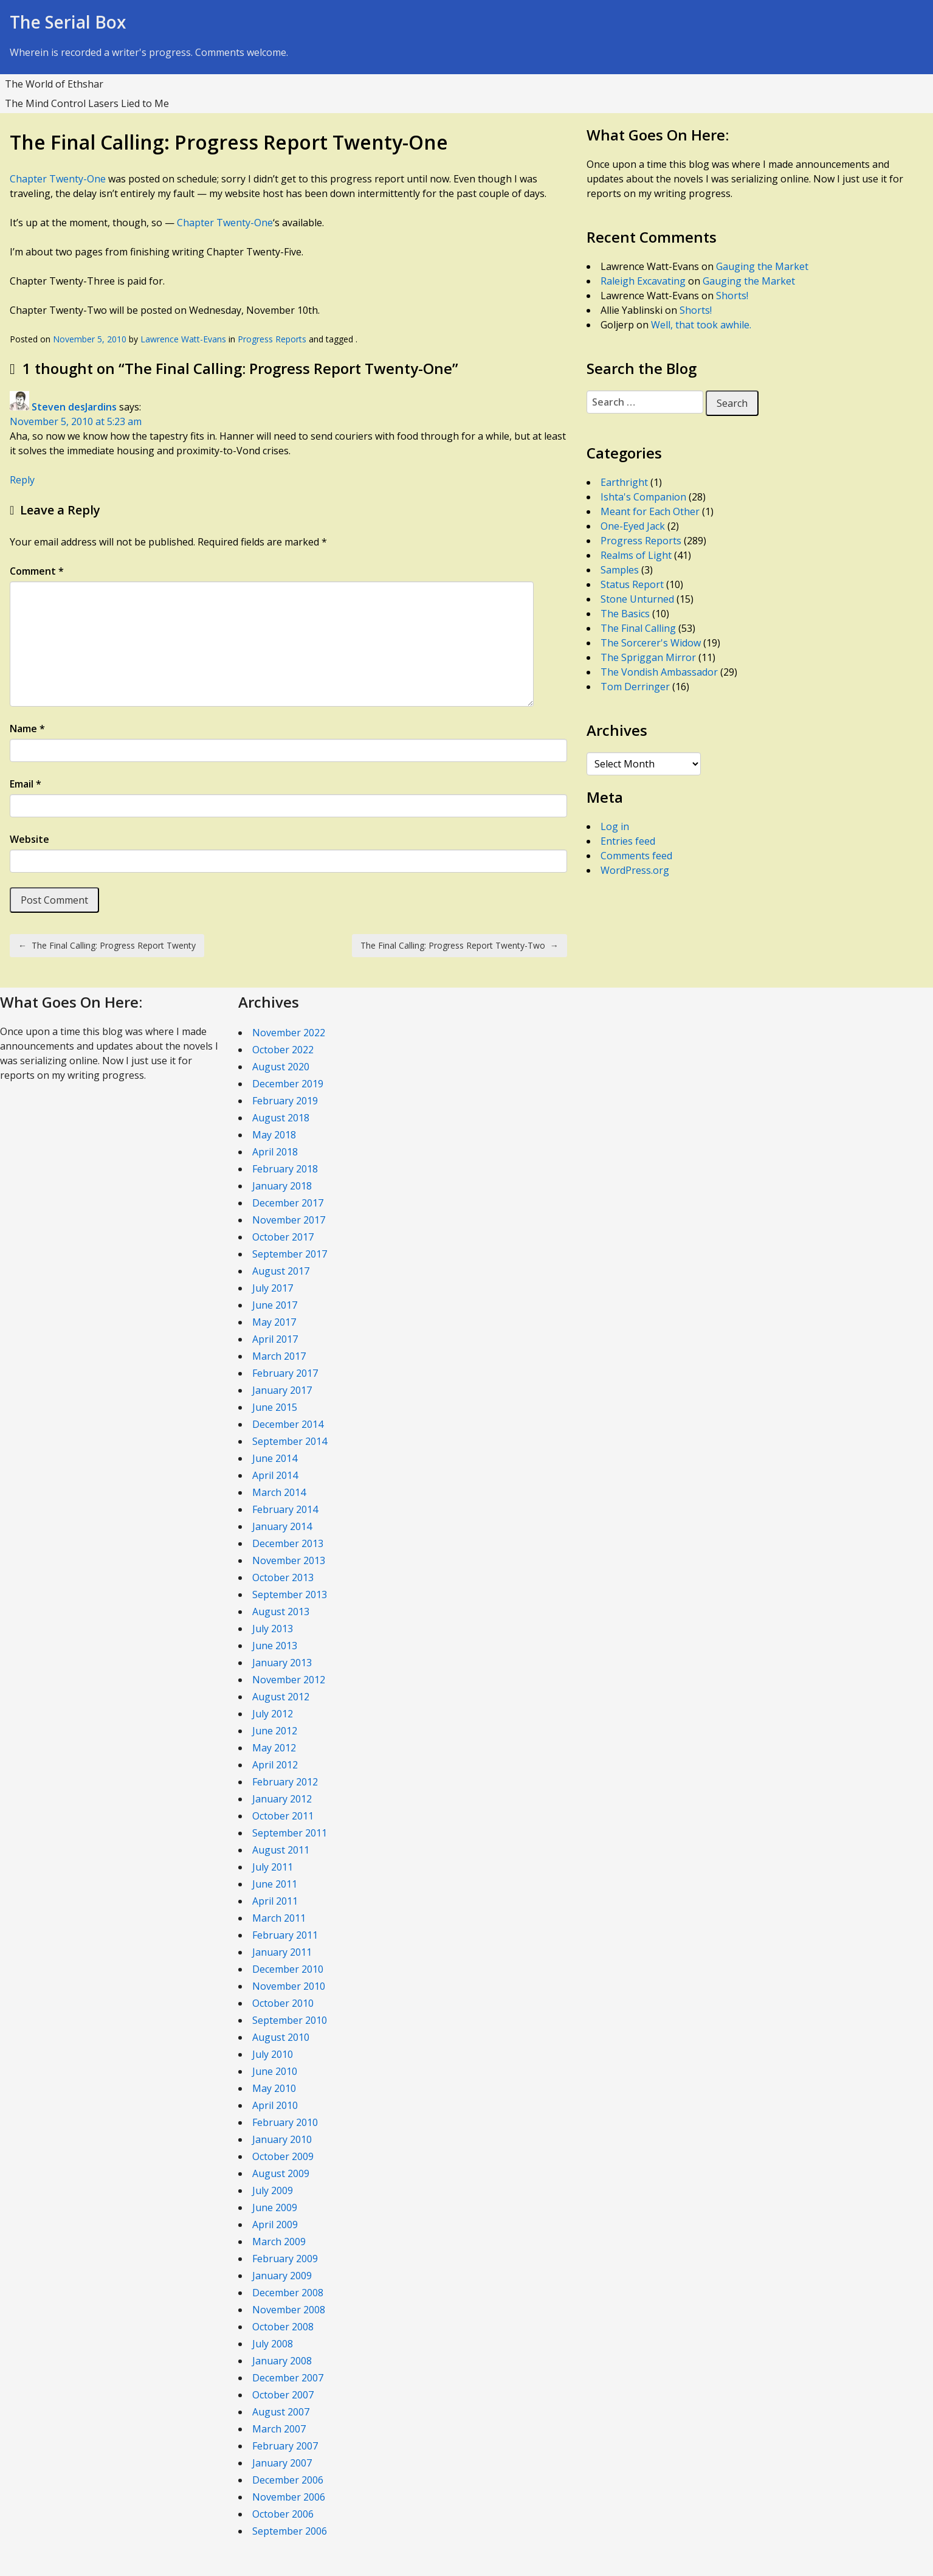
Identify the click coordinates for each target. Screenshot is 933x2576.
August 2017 (280, 1271)
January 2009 (282, 2275)
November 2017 (288, 1220)
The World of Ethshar (54, 84)
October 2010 (283, 2003)
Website (29, 839)
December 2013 (287, 1543)
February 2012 (285, 1781)
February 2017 (285, 1373)
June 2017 (274, 1305)
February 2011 (285, 1935)
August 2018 (280, 1117)
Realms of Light (636, 555)
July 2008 (272, 2343)
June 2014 (274, 1458)
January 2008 (282, 2360)
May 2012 (274, 1747)
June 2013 (274, 1645)
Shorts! (732, 295)
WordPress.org (635, 870)
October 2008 (283, 2326)
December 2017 (287, 1203)
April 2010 (275, 2105)
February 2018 (285, 1168)
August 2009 (280, 2173)
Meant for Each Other (650, 511)
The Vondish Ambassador (659, 672)
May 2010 (274, 2088)
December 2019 (287, 1083)
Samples (620, 569)
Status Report (632, 584)
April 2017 (275, 1339)
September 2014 (289, 1441)
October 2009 (283, 2156)
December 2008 (287, 2292)
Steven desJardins (74, 407)
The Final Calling (638, 628)
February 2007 (285, 2446)
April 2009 (275, 2224)
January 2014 (282, 1526)
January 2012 (282, 1799)
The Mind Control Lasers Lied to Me (87, 103)
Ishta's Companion (643, 497)
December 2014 (287, 1424)
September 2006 (289, 2531)
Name (27, 728)
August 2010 (280, 2037)
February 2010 (285, 2122)
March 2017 (279, 1356)
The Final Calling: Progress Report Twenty (107, 945)
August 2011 (280, 1850)
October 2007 (283, 2394)
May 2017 (274, 1322)
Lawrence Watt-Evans (183, 339)
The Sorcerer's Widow (651, 642)
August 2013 (280, 1611)
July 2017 (272, 1288)
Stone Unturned (637, 599)
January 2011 (282, 1952)
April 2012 (275, 1764)
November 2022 (288, 1032)
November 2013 (288, 1560)
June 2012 (274, 1730)
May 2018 (274, 1134)
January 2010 (282, 2139)
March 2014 (279, 1492)
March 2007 (279, 2429)
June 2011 (274, 1884)
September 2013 (289, 1594)
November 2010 (288, 1986)
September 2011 (289, 1833)
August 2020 (280, 1066)
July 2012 (272, 1713)
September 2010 (289, 2020)
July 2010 (272, 2054)
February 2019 (285, 1100)
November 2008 (288, 2309)
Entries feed (628, 841)
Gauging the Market (762, 266)
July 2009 (272, 2190)
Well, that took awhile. (701, 324)
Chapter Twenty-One (58, 178)
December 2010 (287, 1969)
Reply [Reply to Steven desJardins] (22, 479)
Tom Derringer (635, 686)
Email (25, 784)
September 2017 (289, 1254)
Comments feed (636, 855)
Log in (615, 826)
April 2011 (275, 1901)
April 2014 (275, 1475)
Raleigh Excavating (643, 281)
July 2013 (272, 1628)
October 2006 (283, 2514)
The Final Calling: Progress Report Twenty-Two (459, 945)
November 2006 (288, 2497)
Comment (37, 571)
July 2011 (272, 1867)
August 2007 (280, 2411)
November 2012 (288, 1679)
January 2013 (282, 1662)
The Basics (625, 613)
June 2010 (274, 2071)
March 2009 (279, 2241)
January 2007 (282, 2463)
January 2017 (282, 1390)
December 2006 (287, 2480)
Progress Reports (272, 339)
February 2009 (285, 2258)
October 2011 (283, 1816)
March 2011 (279, 1918)
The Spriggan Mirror (648, 657)
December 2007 (287, 2377)
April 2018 (275, 1151)
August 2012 (280, 1696)
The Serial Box (68, 21)
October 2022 (283, 1049)
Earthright (624, 482)
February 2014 (285, 1509)
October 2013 (283, 1577)
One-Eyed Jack (633, 526)
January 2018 (282, 1186)
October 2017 (283, 1237)
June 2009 (274, 2207)
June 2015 (274, 1407)
